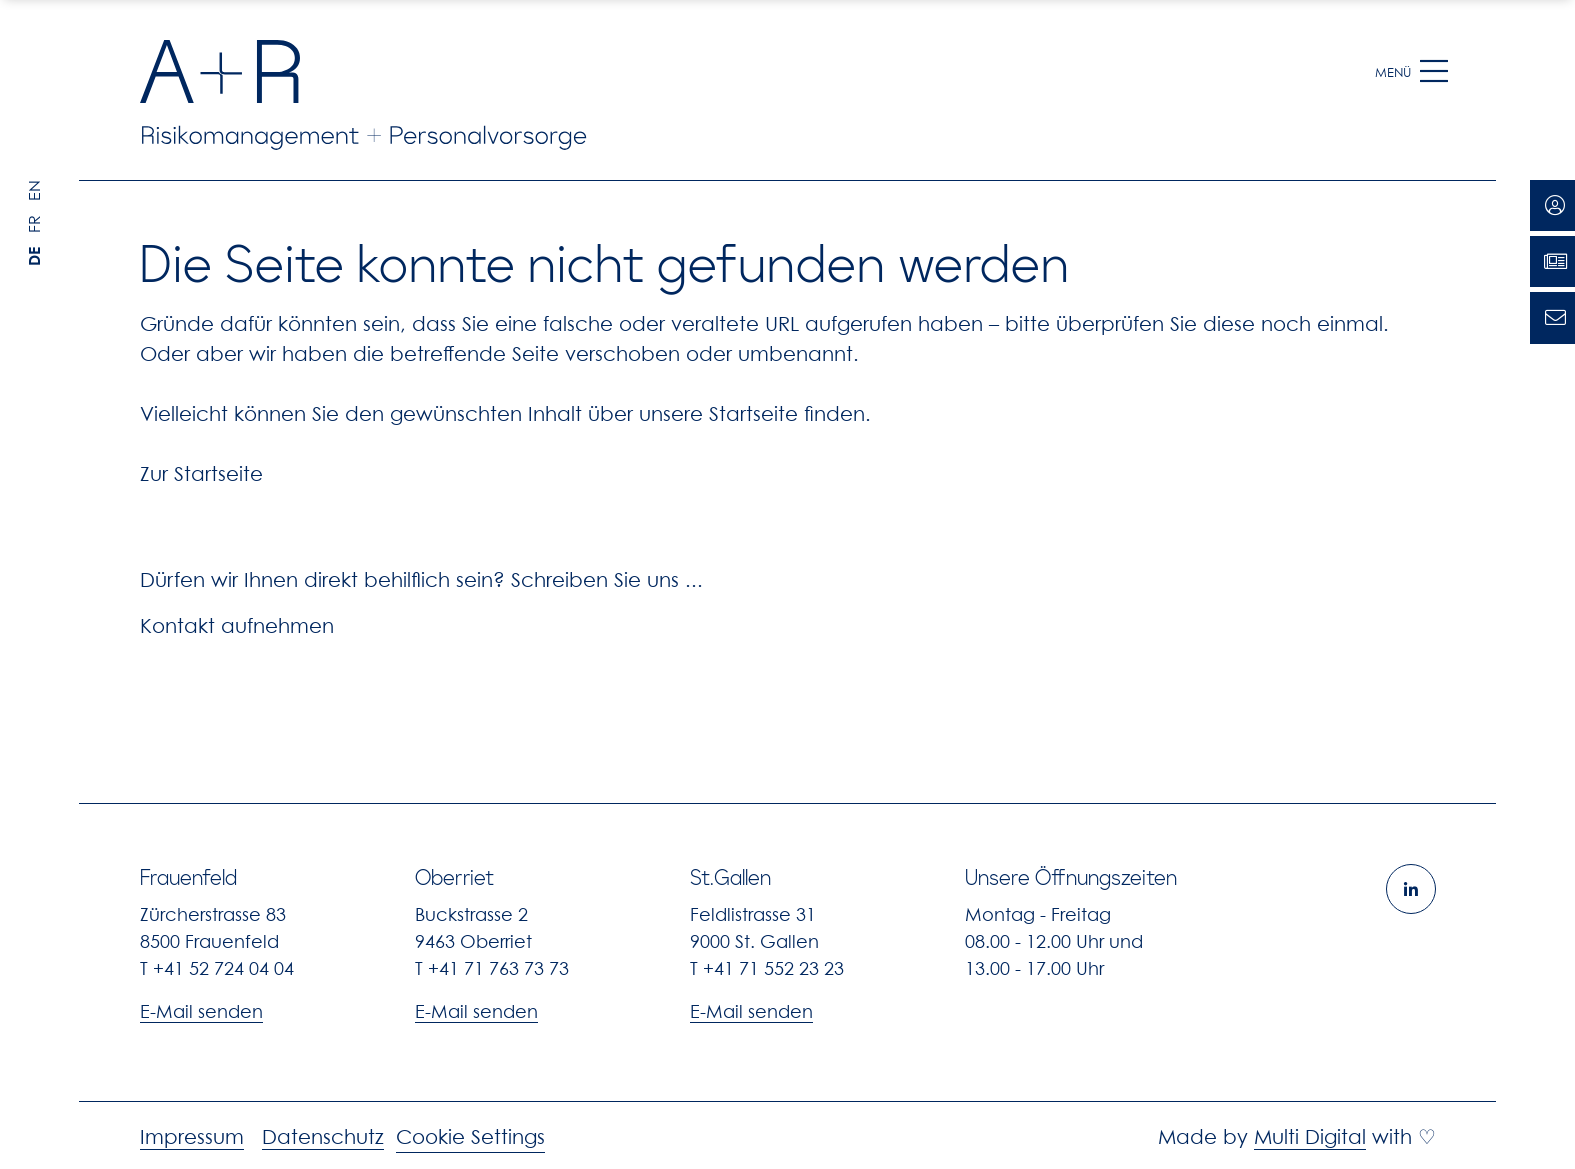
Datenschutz (323, 1137)
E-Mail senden (201, 1011)
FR (34, 224)
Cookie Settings (470, 1137)
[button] (1434, 72)
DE (34, 256)
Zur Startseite (201, 474)
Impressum (192, 1137)
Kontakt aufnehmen (237, 626)
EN (34, 190)
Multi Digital (1310, 1137)
